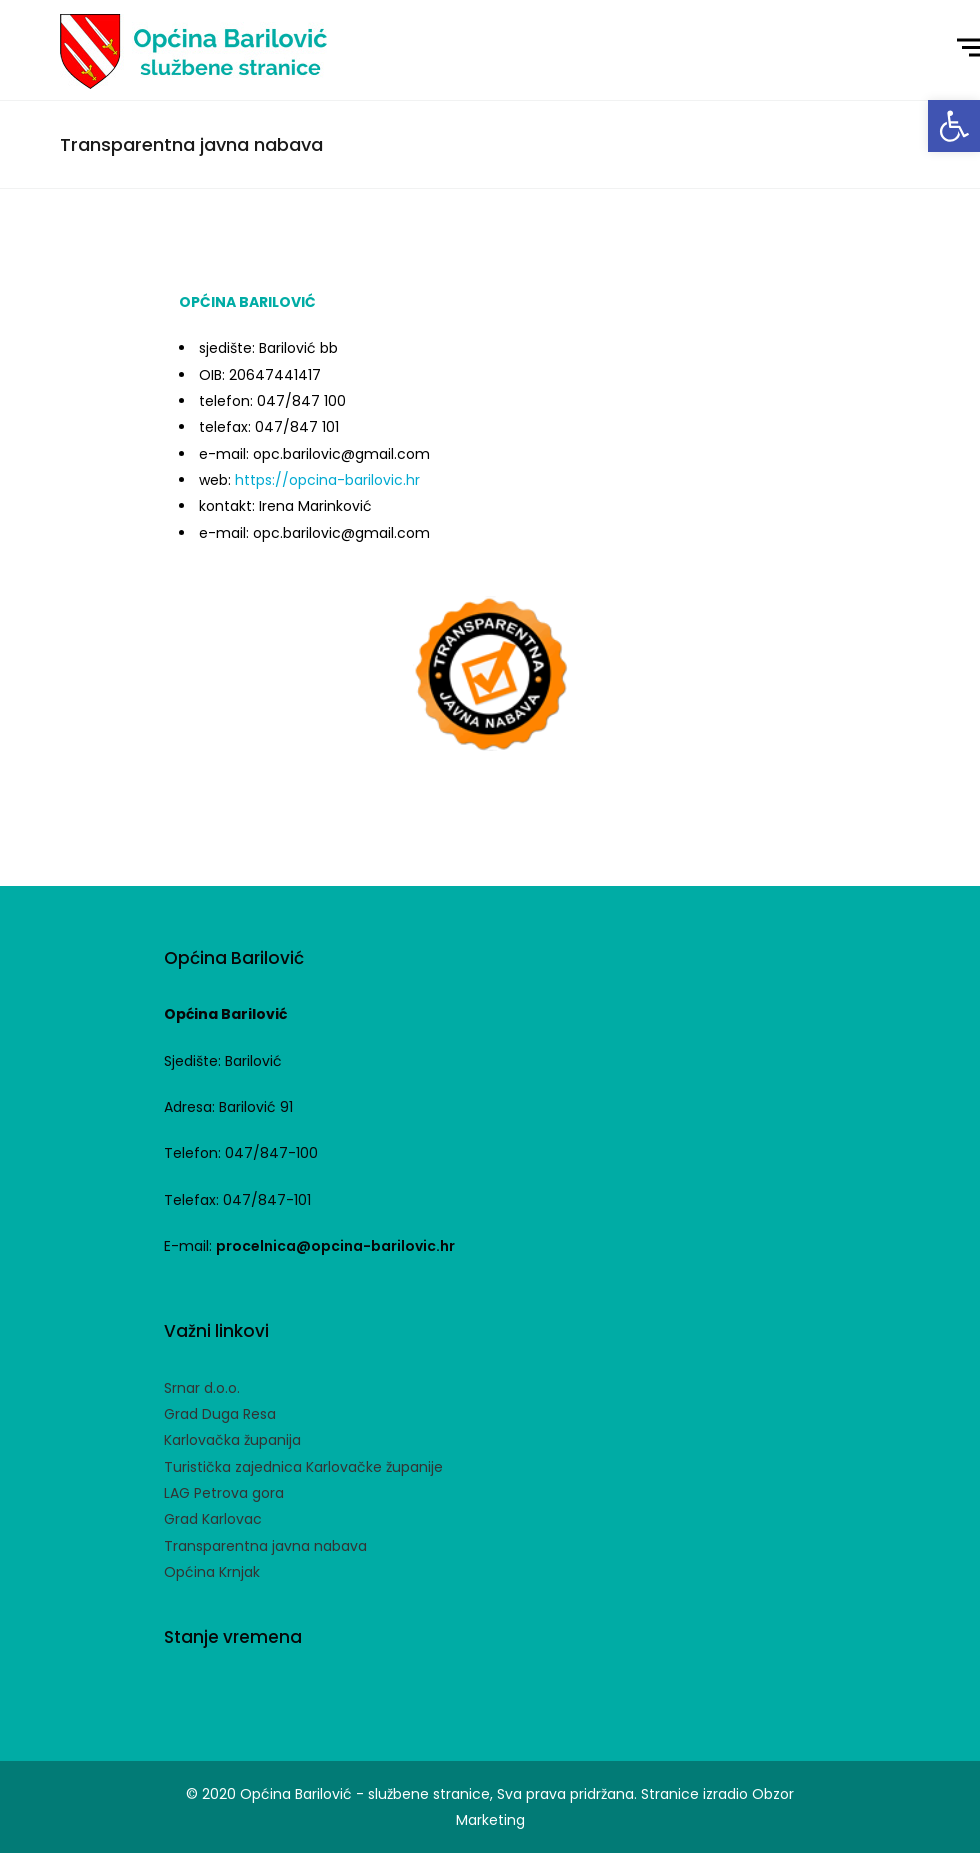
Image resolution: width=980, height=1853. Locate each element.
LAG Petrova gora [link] (224, 1493)
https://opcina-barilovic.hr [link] (327, 480)
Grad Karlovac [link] (213, 1519)
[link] (954, 126)
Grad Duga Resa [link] (220, 1414)
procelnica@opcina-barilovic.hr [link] (335, 1246)
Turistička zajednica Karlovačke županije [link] (303, 1467)
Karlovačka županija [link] (232, 1440)
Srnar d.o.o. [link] (202, 1388)
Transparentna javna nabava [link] (265, 1546)
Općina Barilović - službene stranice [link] (365, 1794)
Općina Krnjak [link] (212, 1572)
